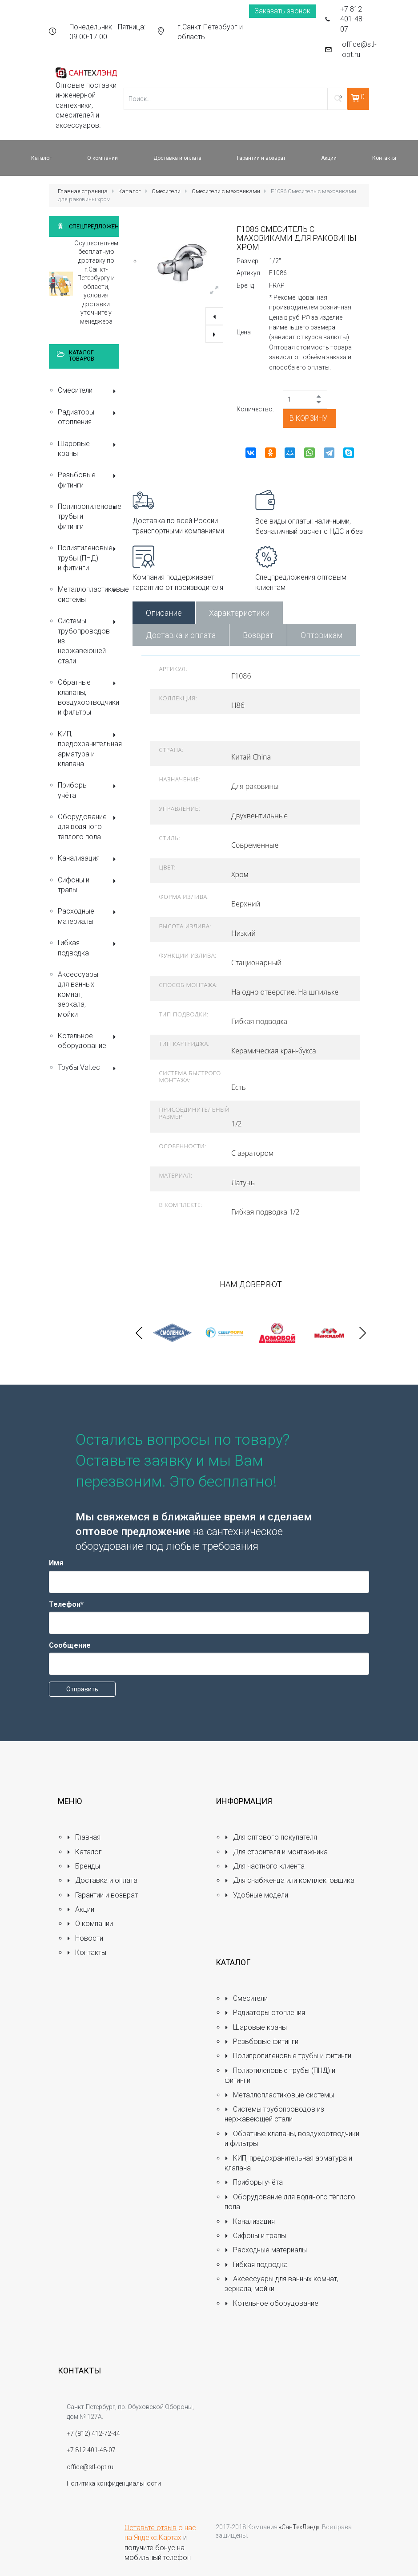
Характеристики (239, 613)
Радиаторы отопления (88, 417)
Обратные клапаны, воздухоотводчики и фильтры (88, 697)
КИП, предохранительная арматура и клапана (88, 749)
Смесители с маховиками (226, 191)
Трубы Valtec (88, 1068)
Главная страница (83, 191)
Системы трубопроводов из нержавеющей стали (88, 641)
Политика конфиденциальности (114, 2483)
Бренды (83, 1866)
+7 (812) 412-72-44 (93, 2433)
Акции (80, 1909)
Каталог (129, 191)
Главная (83, 1837)
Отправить (82, 1689)
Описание (164, 613)
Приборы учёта (88, 790)
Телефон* (66, 1604)
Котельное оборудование (88, 1041)
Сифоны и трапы (88, 885)
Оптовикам (321, 635)
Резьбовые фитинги (88, 480)
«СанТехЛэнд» (299, 2527)
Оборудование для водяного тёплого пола (88, 827)
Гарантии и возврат (102, 1895)
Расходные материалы (88, 916)
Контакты (86, 1952)
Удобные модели (256, 1895)
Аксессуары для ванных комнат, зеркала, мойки (78, 994)
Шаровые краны (88, 448)
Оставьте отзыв (151, 2527)
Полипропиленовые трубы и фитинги (88, 516)
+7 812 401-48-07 (352, 19)
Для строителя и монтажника (276, 1852)
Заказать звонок (282, 11)
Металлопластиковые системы (88, 594)
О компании (90, 1923)
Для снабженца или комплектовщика (289, 1880)
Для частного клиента (265, 1866)
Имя (56, 1563)
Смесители (166, 191)
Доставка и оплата (181, 635)
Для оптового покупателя (271, 1837)
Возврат (258, 635)
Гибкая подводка (88, 948)
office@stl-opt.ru (359, 49)
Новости (85, 1938)
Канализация (88, 859)
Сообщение (70, 1645)
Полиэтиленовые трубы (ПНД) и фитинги (88, 558)
